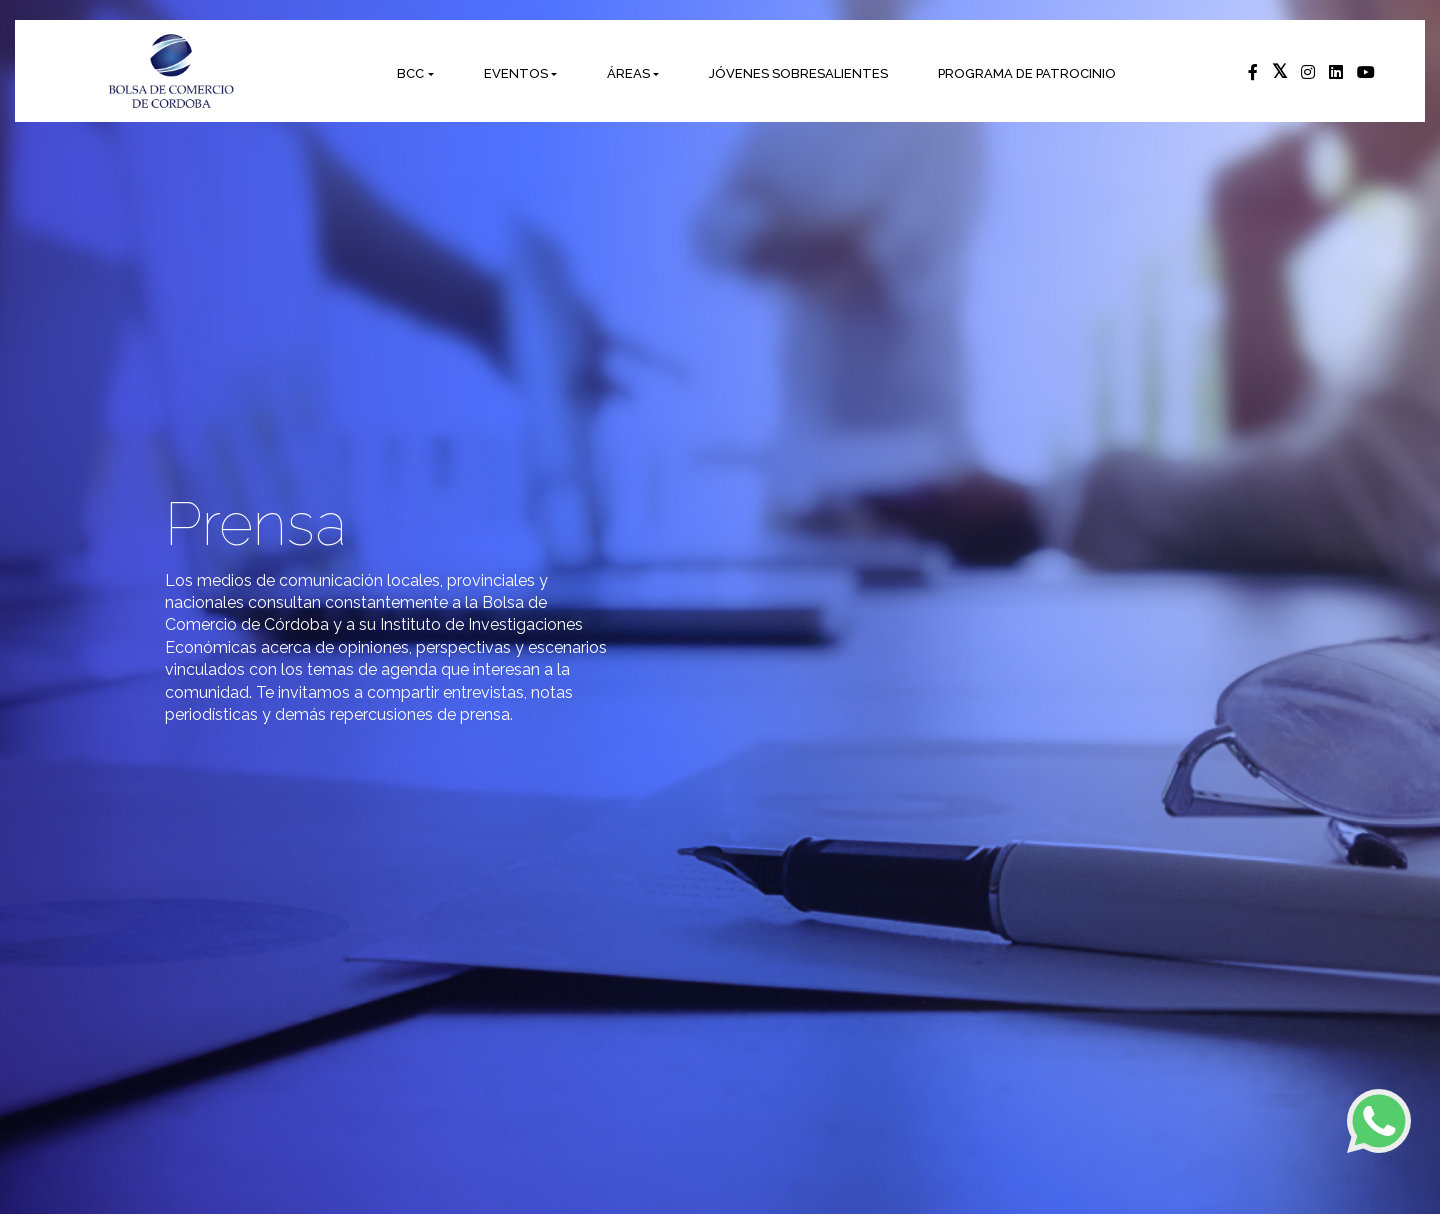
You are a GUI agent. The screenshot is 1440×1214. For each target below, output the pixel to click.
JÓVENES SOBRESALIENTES (798, 73)
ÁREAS (628, 73)
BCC (410, 73)
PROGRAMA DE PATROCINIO (1027, 73)
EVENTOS (516, 73)
